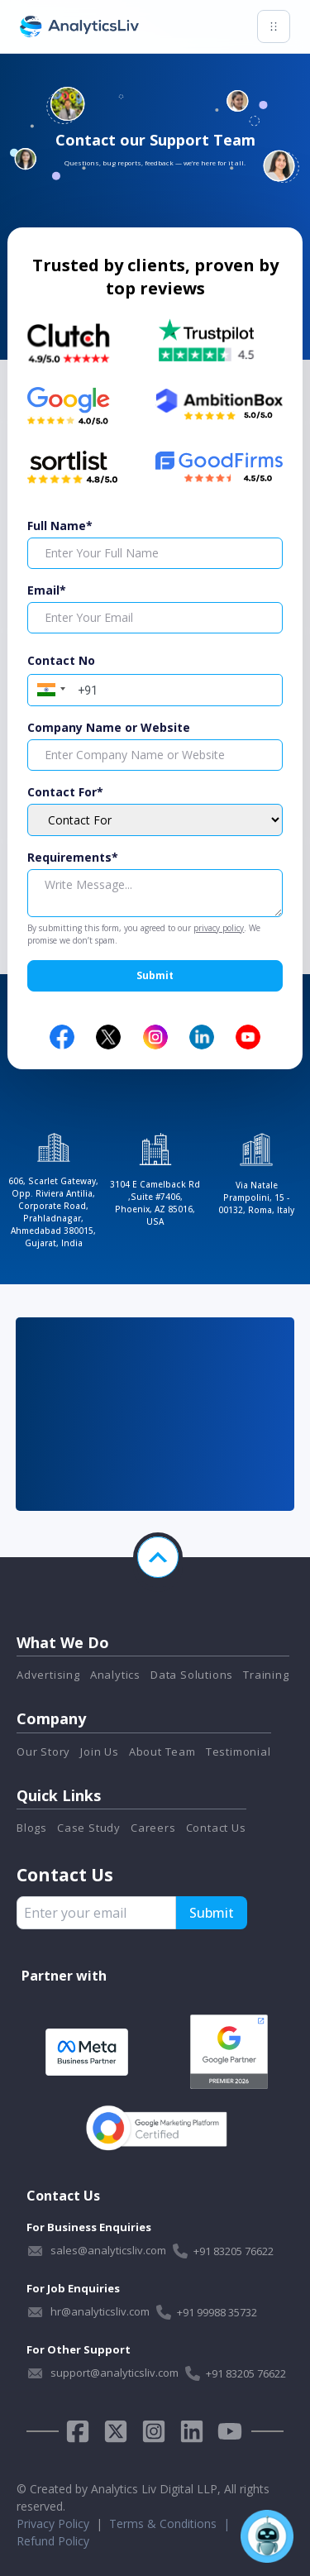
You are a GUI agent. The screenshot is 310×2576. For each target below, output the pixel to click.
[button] (48, 688)
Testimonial (238, 1751)
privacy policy (218, 928)
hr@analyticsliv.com (100, 2311)
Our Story (43, 1751)
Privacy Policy (53, 2523)
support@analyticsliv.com (114, 2372)
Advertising (48, 1674)
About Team (162, 1751)
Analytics (115, 1674)
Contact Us (216, 1827)
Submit (155, 975)
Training (266, 1674)
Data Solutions (191, 1674)
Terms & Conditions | (172, 2523)
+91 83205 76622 (233, 2251)
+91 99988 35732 (217, 2312)
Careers (153, 1827)
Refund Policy (53, 2541)
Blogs (32, 1827)
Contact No (61, 660)
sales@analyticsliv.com (108, 2250)
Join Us (99, 1751)
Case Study (89, 1827)
